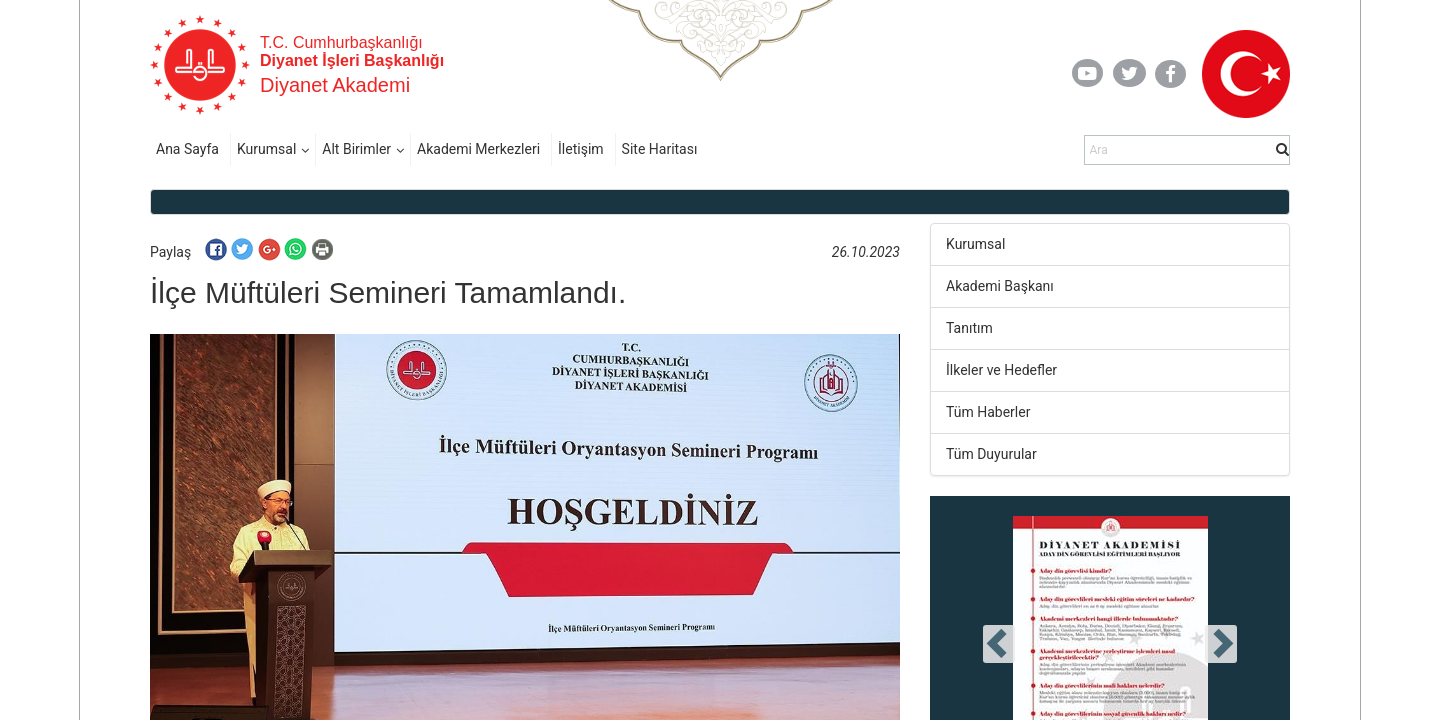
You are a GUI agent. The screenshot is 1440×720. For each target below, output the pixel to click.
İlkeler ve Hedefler (1001, 370)
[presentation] (999, 644)
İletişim (581, 149)
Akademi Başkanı (1000, 286)
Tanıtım (969, 328)
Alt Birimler (356, 149)
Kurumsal (266, 149)
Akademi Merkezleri (478, 149)
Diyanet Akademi (335, 85)
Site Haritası (660, 149)
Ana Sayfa (187, 149)
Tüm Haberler (988, 412)
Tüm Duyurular (991, 454)
